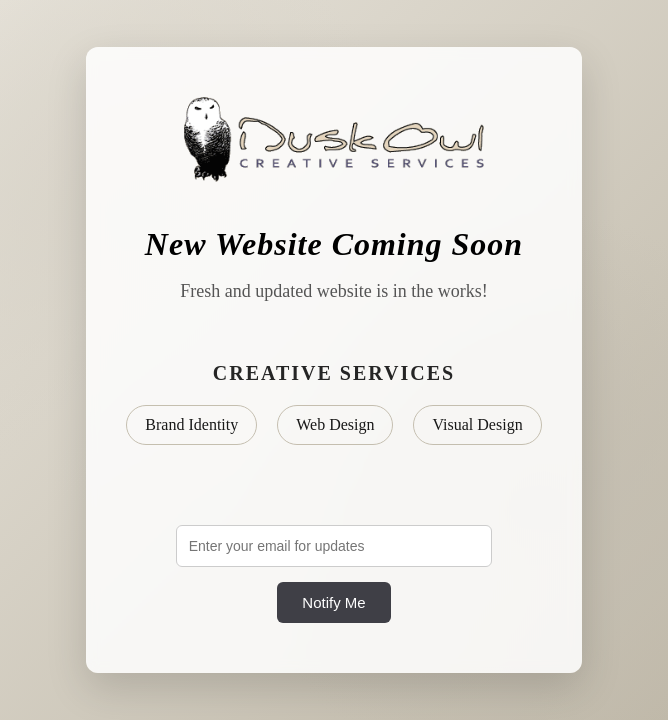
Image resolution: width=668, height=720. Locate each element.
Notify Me (333, 602)
